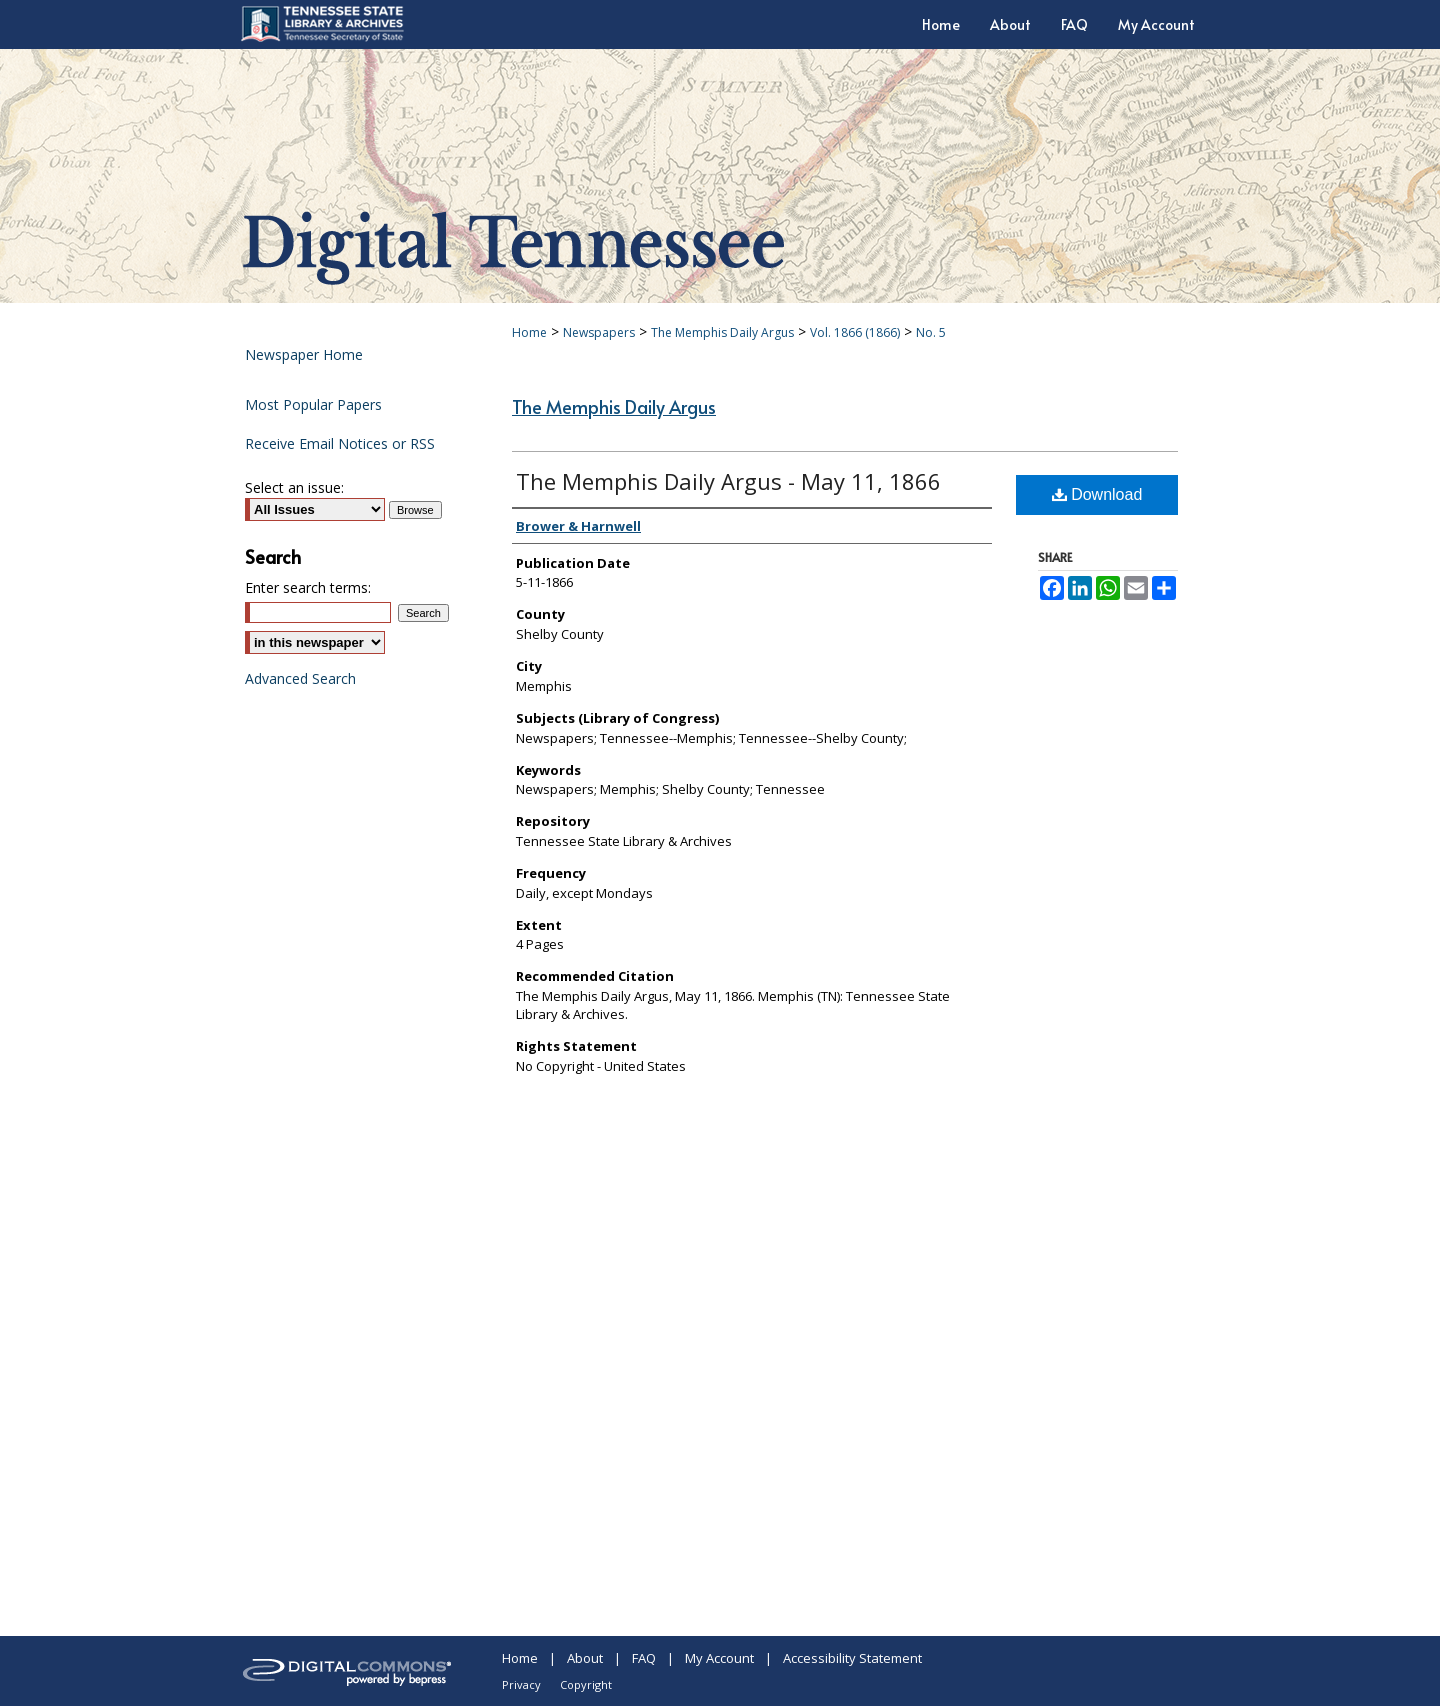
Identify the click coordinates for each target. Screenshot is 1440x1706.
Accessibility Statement (852, 1658)
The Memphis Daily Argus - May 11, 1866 (728, 481)
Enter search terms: (308, 587)
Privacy (521, 1684)
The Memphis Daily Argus (722, 332)
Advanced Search (300, 678)
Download (1097, 494)
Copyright (586, 1684)
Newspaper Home (304, 354)
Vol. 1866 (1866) (855, 332)
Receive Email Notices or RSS (340, 443)
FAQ (644, 1658)
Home (529, 332)
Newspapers (599, 332)
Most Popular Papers (313, 404)
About (585, 1658)
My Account (719, 1658)
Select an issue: (294, 487)
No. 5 (931, 332)
